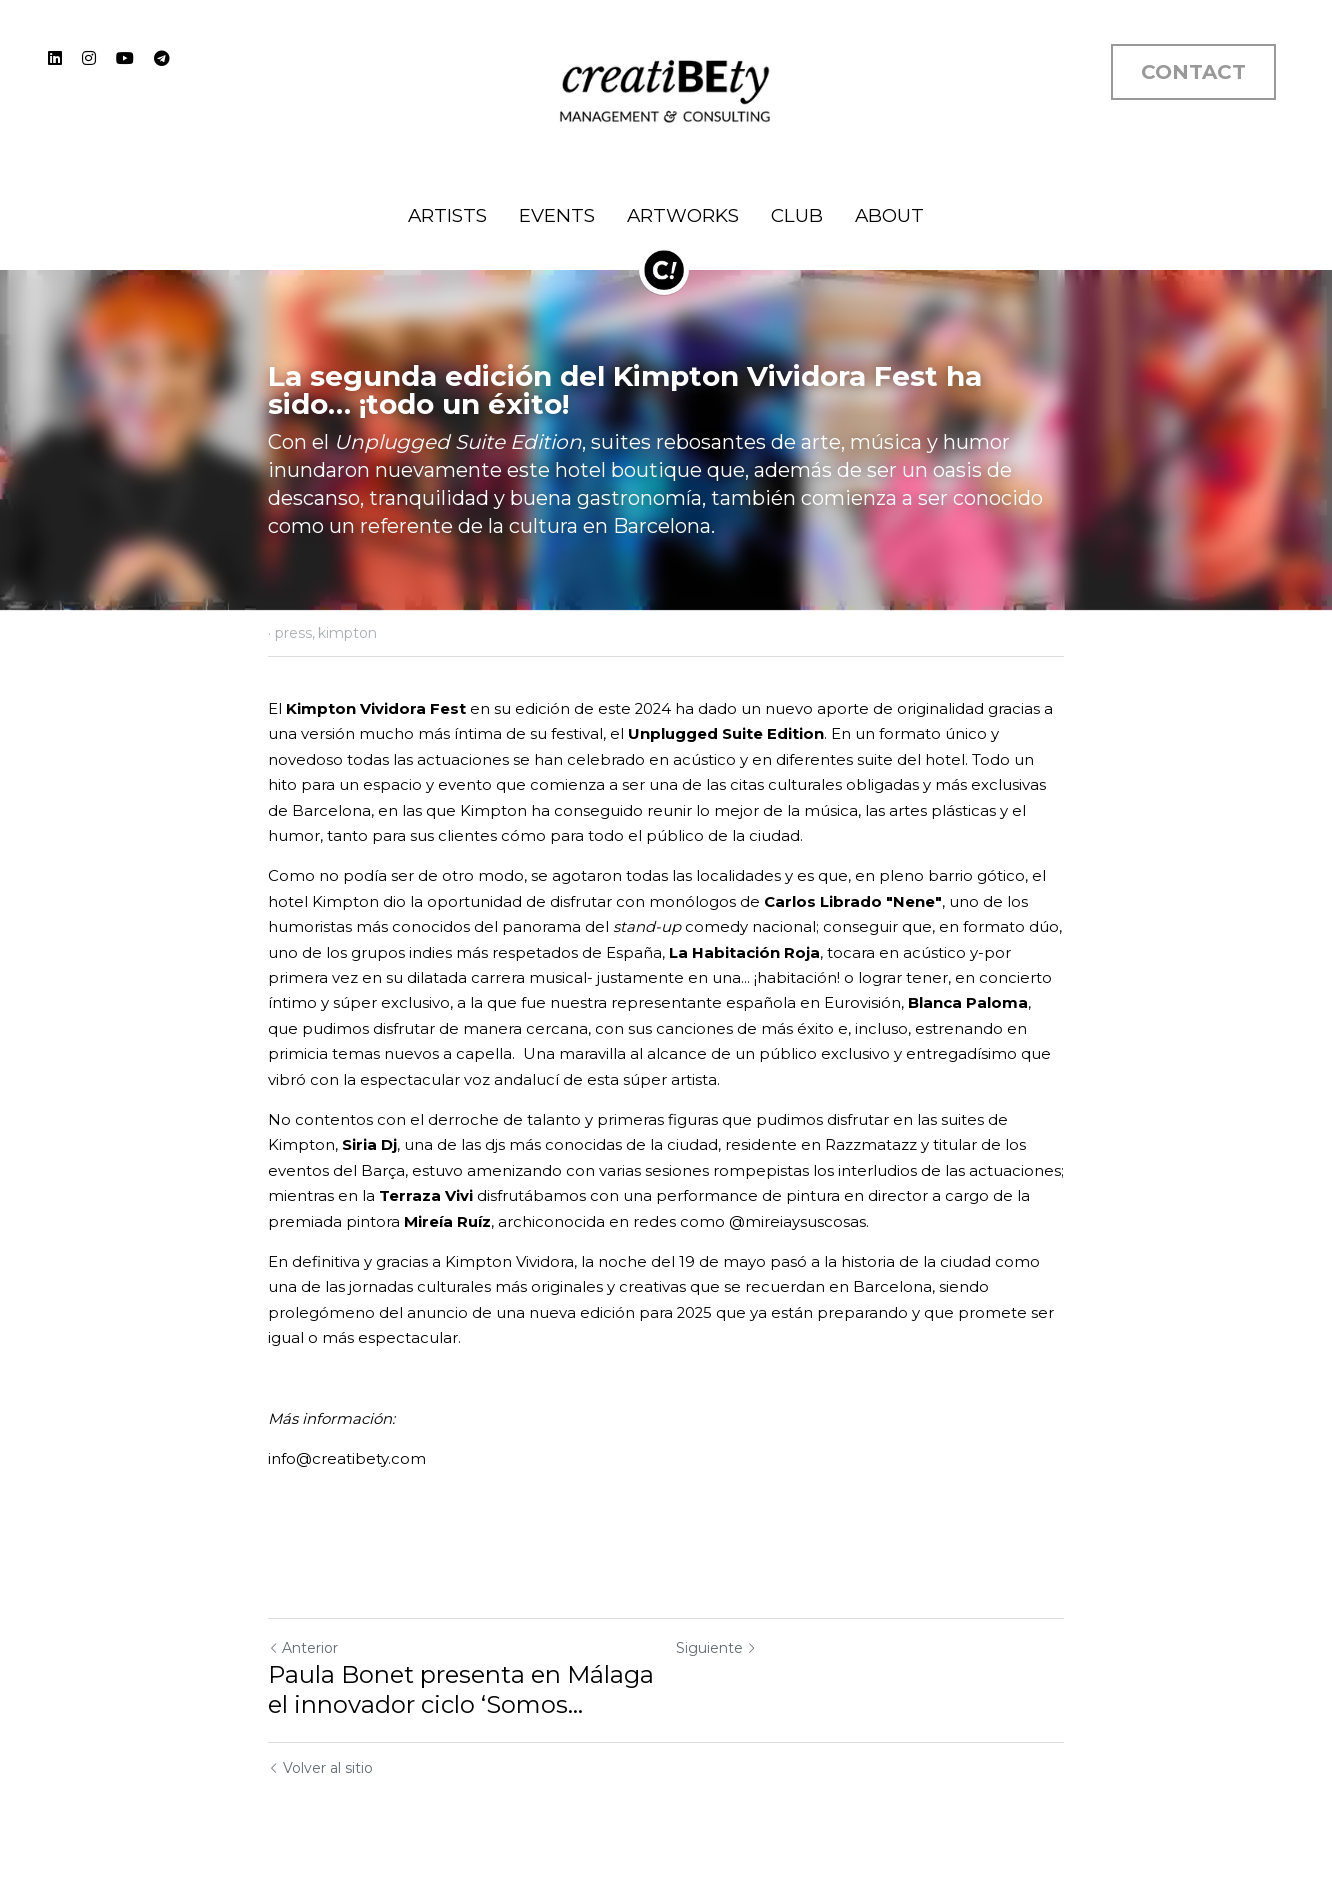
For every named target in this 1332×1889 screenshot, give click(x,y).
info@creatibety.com (347, 1459)
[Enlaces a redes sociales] (55, 58)
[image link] (666, 88)
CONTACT (1193, 72)
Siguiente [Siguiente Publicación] (716, 1648)
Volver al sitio (320, 1768)
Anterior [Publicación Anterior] (303, 1648)
